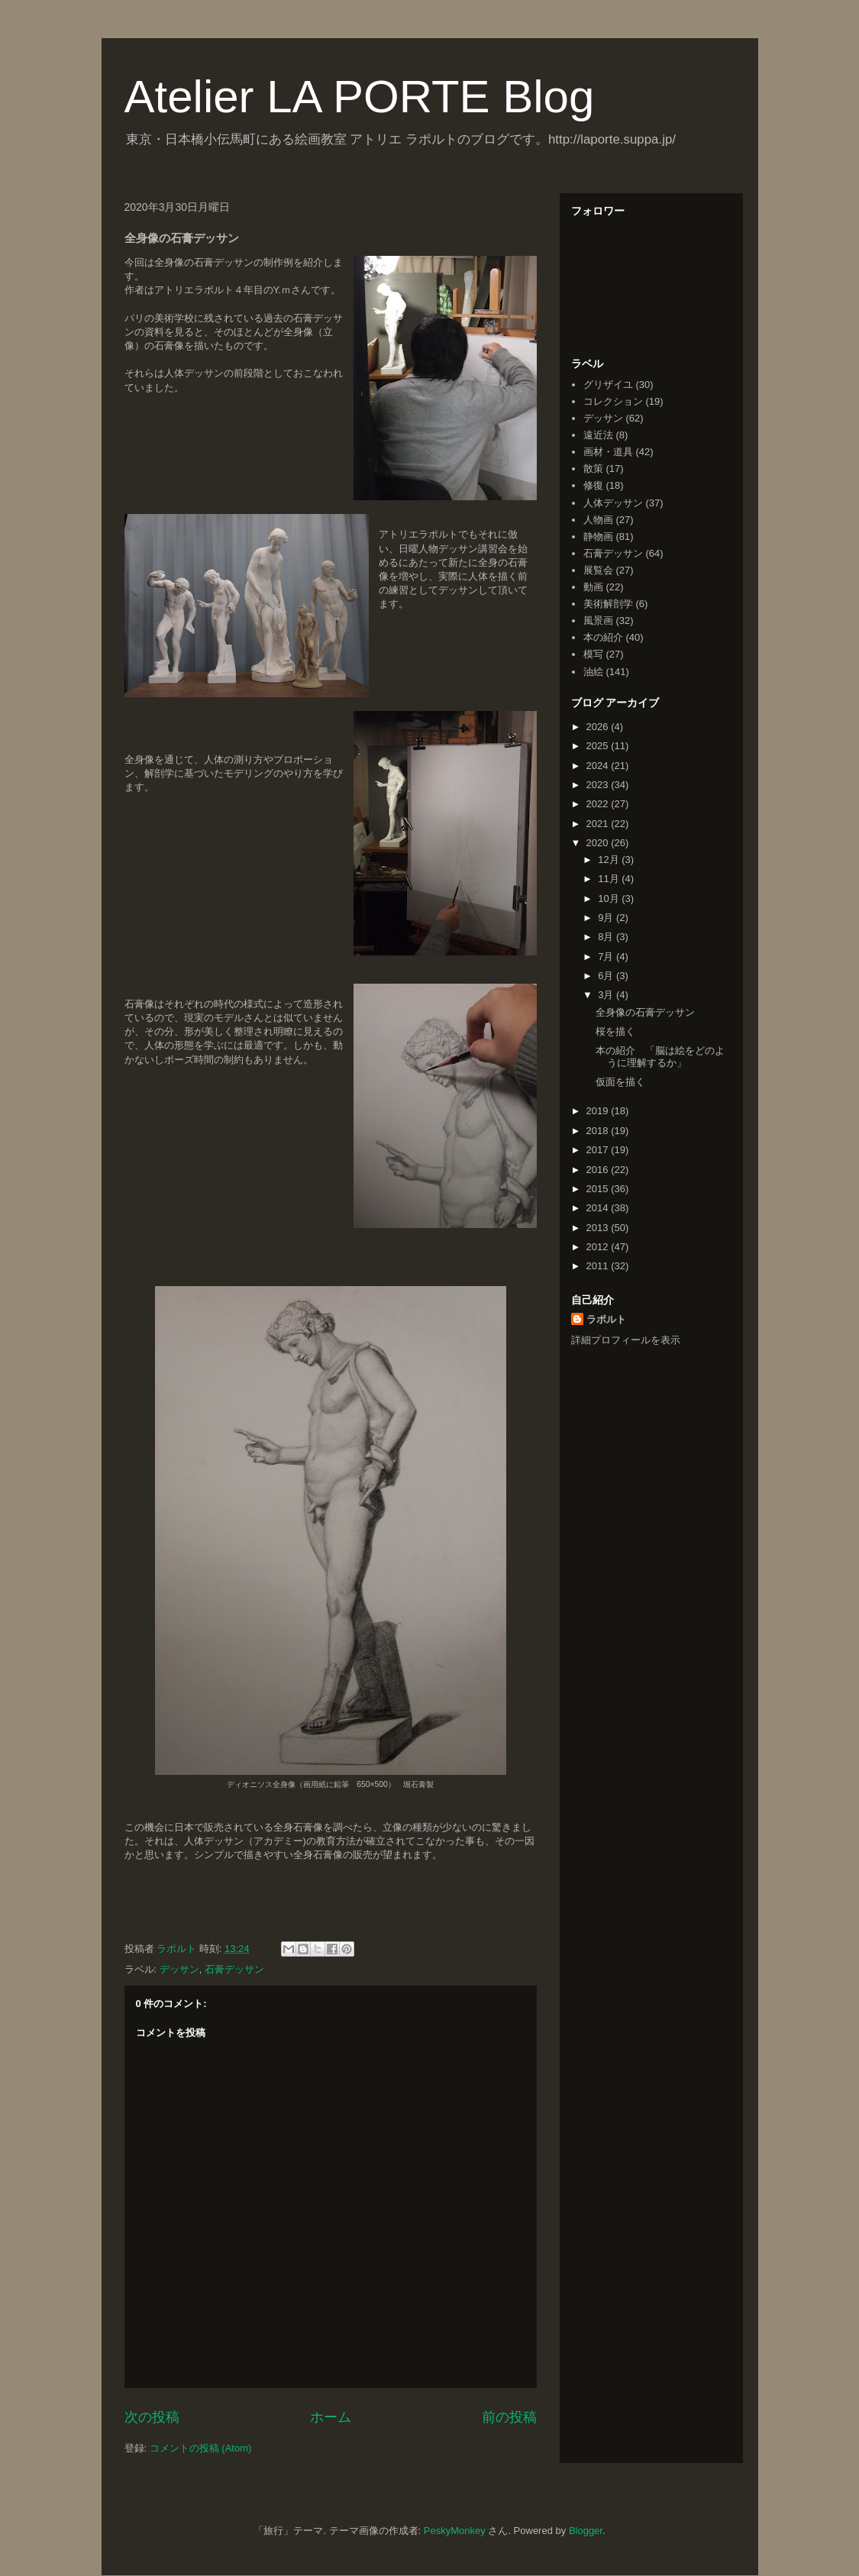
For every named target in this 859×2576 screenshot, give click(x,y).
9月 (607, 917)
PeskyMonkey (455, 2530)
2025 (599, 745)
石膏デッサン (234, 1969)
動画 (593, 587)
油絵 (593, 671)
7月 (607, 956)
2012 (599, 1246)
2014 (599, 1208)
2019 (599, 1111)
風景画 (598, 620)
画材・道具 (608, 451)
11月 (610, 878)
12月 (610, 859)
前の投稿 (509, 2417)
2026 (599, 726)
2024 (599, 765)
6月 (607, 975)
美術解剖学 (608, 603)
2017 (599, 1149)
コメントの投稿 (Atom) (201, 2448)
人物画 (598, 519)
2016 (599, 1169)
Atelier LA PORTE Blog (359, 96)
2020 (599, 842)
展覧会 (598, 570)
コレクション (613, 401)
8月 (607, 936)
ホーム (330, 2417)
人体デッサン (613, 503)
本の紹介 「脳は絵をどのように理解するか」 (660, 1056)
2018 (599, 1130)
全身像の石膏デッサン (645, 1012)
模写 (593, 654)
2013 (599, 1227)
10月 (610, 898)
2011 (599, 1266)
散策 (593, 468)
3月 (607, 994)
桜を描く (615, 1031)
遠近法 (598, 435)
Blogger (585, 2530)
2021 (599, 823)
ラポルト (606, 1319)
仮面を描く (620, 1082)
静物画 (598, 536)
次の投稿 (151, 2417)
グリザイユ (608, 384)
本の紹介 (603, 637)
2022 (599, 804)
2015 (599, 1188)
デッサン (179, 1969)
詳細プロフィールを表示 (625, 1340)
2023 (599, 784)
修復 (593, 485)
